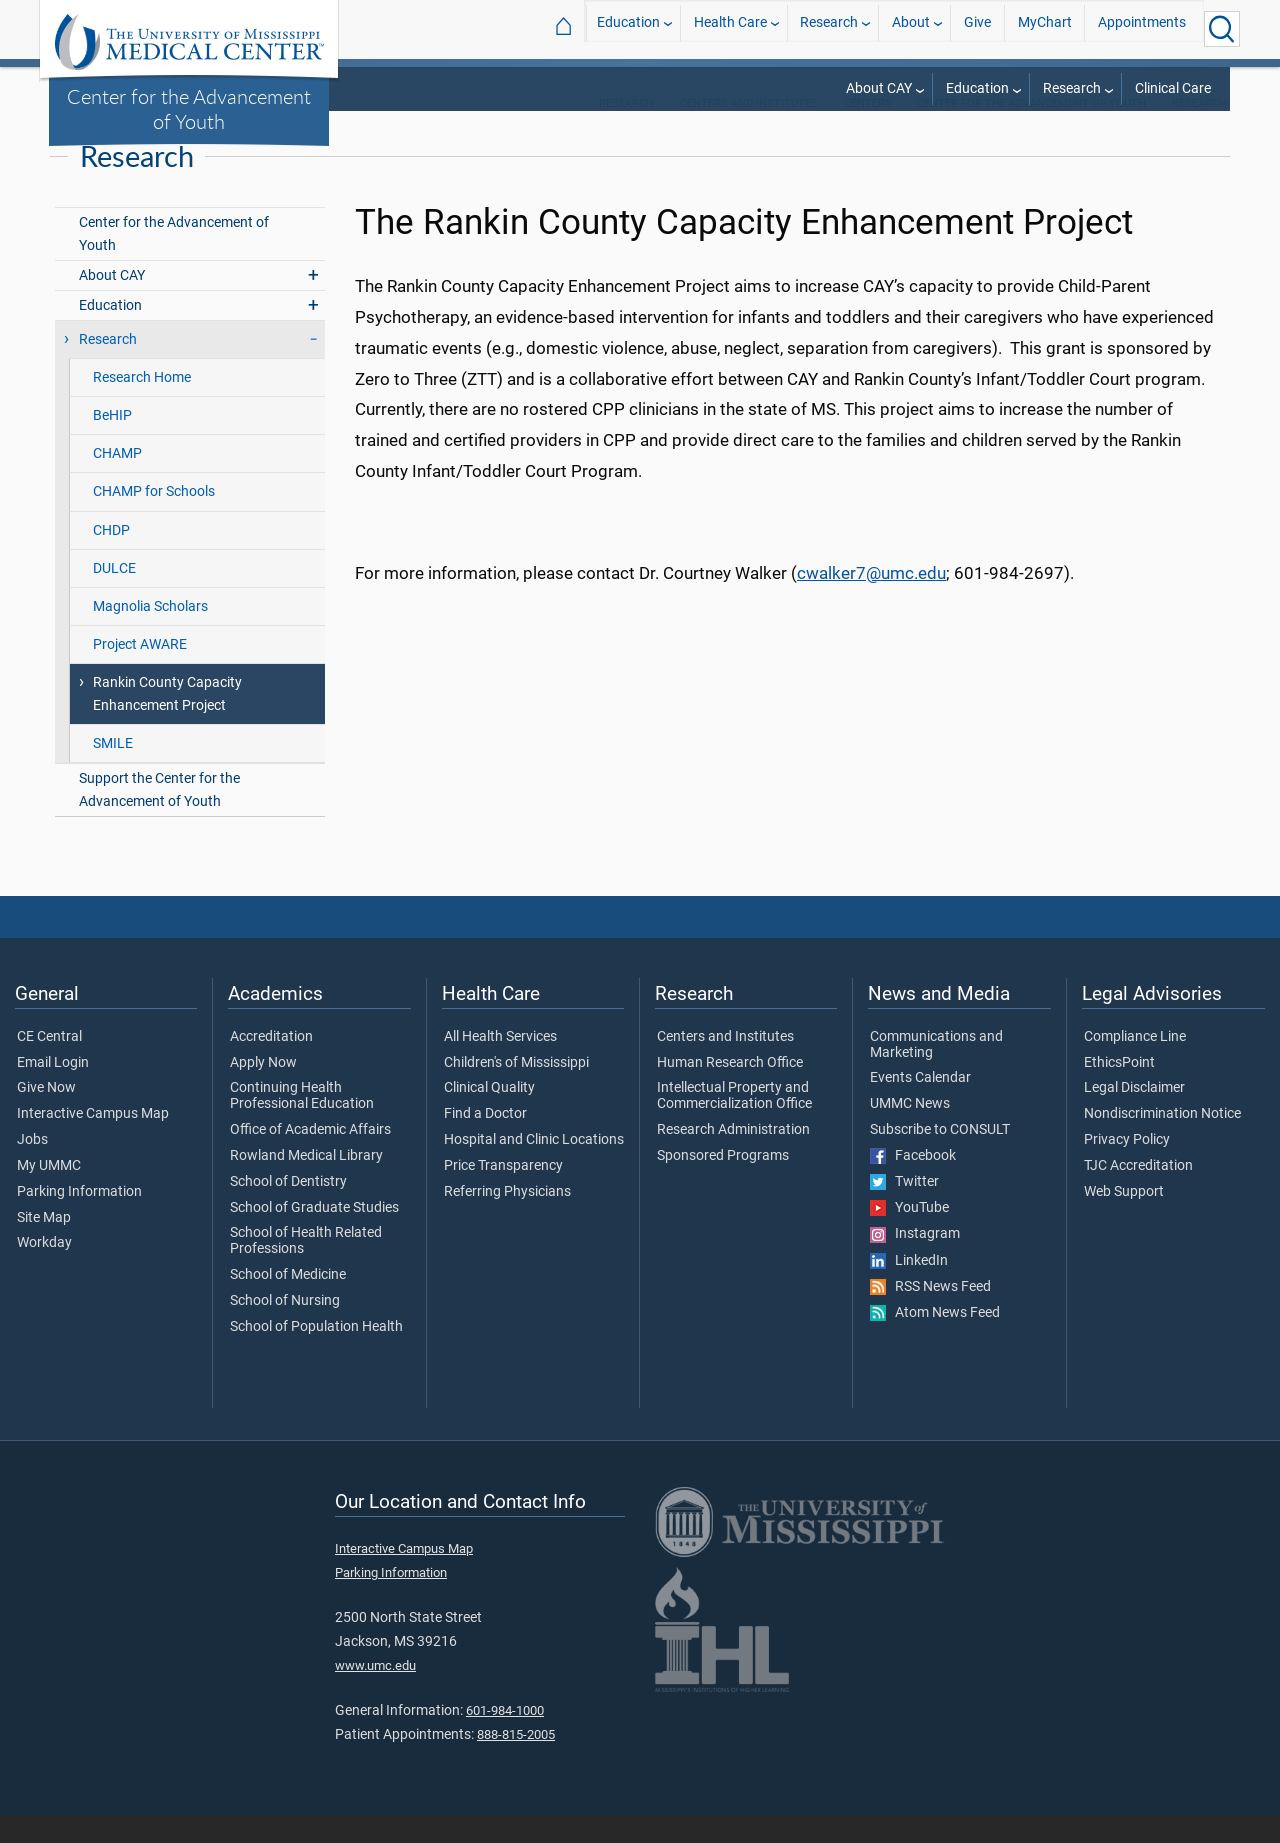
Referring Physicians (507, 1219)
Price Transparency (503, 1193)
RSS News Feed (930, 1314)
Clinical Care (1173, 88)
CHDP (111, 557)
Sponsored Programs (723, 1183)
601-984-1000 (505, 1737)
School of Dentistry (288, 1209)
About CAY (879, 88)
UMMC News (910, 1131)
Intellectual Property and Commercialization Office (734, 1124)
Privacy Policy (1127, 1167)
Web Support (1124, 1219)
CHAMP (117, 481)
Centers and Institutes (749, 130)
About (911, 28)
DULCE (114, 595)
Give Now (46, 1116)
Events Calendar (920, 1106)
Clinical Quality (489, 1116)
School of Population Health (316, 1354)
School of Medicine (288, 1302)
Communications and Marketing (936, 1072)
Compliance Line (1135, 1064)
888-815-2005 (516, 1762)
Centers (868, 130)
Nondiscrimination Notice (1162, 1141)
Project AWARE (140, 671)
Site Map (44, 1245)
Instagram (915, 1262)
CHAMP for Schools (154, 519)
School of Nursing (285, 1328)
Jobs (32, 1167)
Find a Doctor (485, 1141)
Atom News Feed (935, 1340)
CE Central (49, 1064)
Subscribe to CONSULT (940, 1157)
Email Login (53, 1090)
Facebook (913, 1183)
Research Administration (733, 1157)
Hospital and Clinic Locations (534, 1167)
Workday (44, 1270)
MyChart (1045, 28)
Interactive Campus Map (93, 1141)
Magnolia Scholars (150, 633)
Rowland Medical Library (306, 1183)
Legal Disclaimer (1134, 1116)
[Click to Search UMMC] (1222, 29)
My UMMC (49, 1193)
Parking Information (79, 1219)
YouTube (909, 1235)
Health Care (730, 28)
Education (628, 28)
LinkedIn (909, 1288)
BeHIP (112, 443)
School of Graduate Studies (314, 1235)
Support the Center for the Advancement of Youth (159, 817)
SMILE (113, 770)
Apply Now (263, 1090)
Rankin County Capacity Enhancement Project (167, 721)
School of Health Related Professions (306, 1268)
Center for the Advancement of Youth (189, 108)
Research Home (142, 404)
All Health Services (500, 1064)
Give (977, 28)
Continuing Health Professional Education (302, 1124)
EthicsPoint (1119, 1090)
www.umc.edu (375, 1693)
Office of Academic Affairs (310, 1157)
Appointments (1142, 28)
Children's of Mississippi (516, 1090)
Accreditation (271, 1064)
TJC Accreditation (1138, 1193)
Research (829, 28)
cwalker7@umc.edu (871, 600)
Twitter (904, 1209)
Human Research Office (730, 1090)
